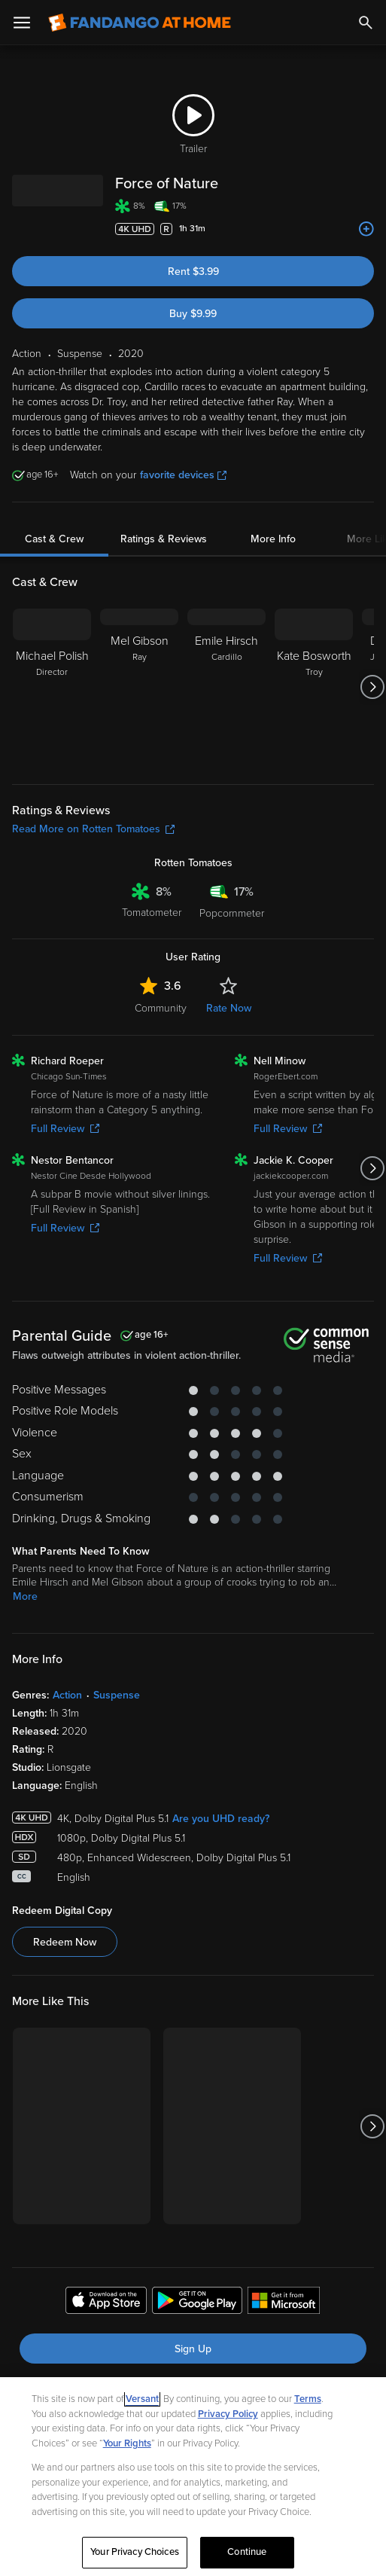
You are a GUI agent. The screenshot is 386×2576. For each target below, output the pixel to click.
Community (161, 1008)
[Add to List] (366, 229)
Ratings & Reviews (163, 539)
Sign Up (193, 2349)
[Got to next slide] (372, 687)
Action (67, 1695)
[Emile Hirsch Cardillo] (226, 687)
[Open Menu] (21, 22)
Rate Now (228, 1008)
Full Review (65, 1128)
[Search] (365, 23)
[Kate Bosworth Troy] (314, 687)
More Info (273, 539)
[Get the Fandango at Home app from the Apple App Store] (106, 2302)
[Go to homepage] (139, 23)
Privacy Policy (228, 2414)
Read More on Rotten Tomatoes (93, 829)
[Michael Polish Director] (52, 687)
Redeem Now (64, 1942)
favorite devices (183, 475)
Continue (246, 2552)
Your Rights (127, 2443)
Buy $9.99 (193, 313)
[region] (193, 2476)
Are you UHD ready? (220, 1818)
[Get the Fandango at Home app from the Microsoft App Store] (284, 2302)
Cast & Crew (54, 539)
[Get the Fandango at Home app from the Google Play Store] (197, 2302)
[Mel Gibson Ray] (139, 687)
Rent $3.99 (193, 271)
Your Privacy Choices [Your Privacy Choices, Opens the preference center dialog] (134, 2552)
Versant (142, 2399)
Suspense (116, 1695)
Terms (307, 2399)
